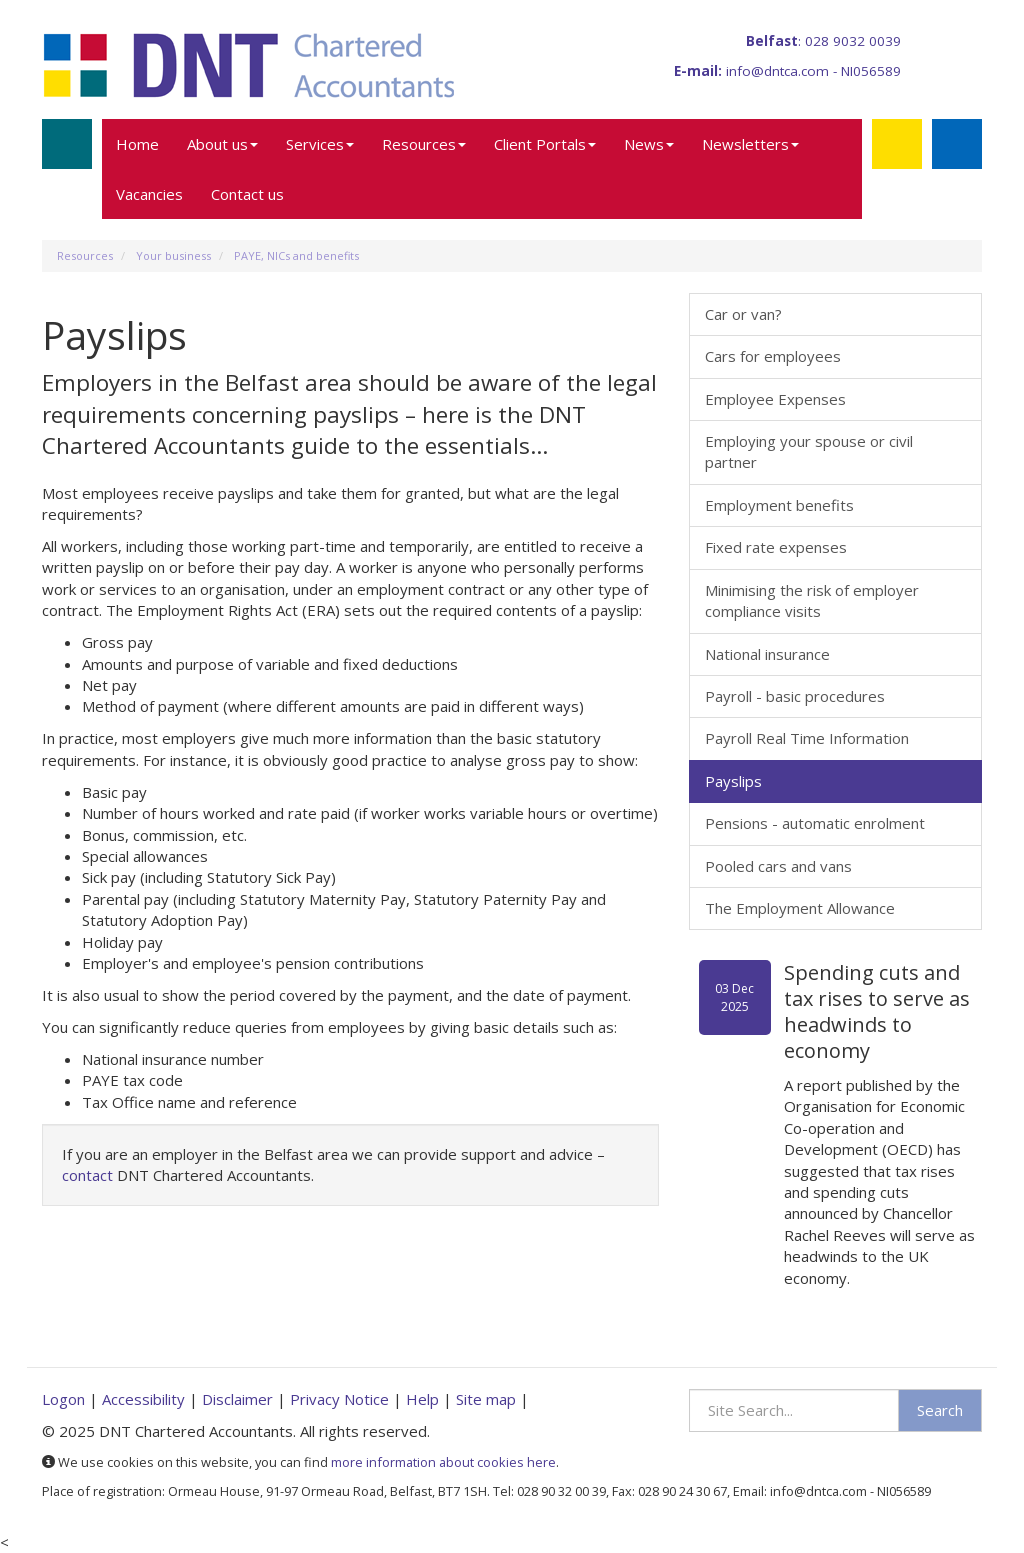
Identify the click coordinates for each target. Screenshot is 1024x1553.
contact (87, 1175)
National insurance (767, 654)
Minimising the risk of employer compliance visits (812, 600)
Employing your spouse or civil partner (809, 451)
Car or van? (743, 314)
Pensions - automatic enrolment (815, 823)
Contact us (247, 194)
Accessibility (143, 1399)
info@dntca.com (777, 71)
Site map (486, 1399)
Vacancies (149, 194)
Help (422, 1399)
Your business (173, 255)
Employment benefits (779, 505)
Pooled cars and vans (778, 866)
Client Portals (545, 144)
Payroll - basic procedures (795, 696)
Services (320, 144)
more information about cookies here (443, 1462)
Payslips (733, 781)
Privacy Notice (339, 1399)
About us (222, 144)
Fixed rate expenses (776, 547)
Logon (63, 1399)
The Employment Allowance (800, 908)
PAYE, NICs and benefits (296, 255)
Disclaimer (237, 1399)
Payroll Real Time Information (807, 738)
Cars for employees (773, 356)
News (649, 144)
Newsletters (750, 144)
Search (940, 1410)
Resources (424, 144)
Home (137, 144)
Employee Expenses (775, 399)
